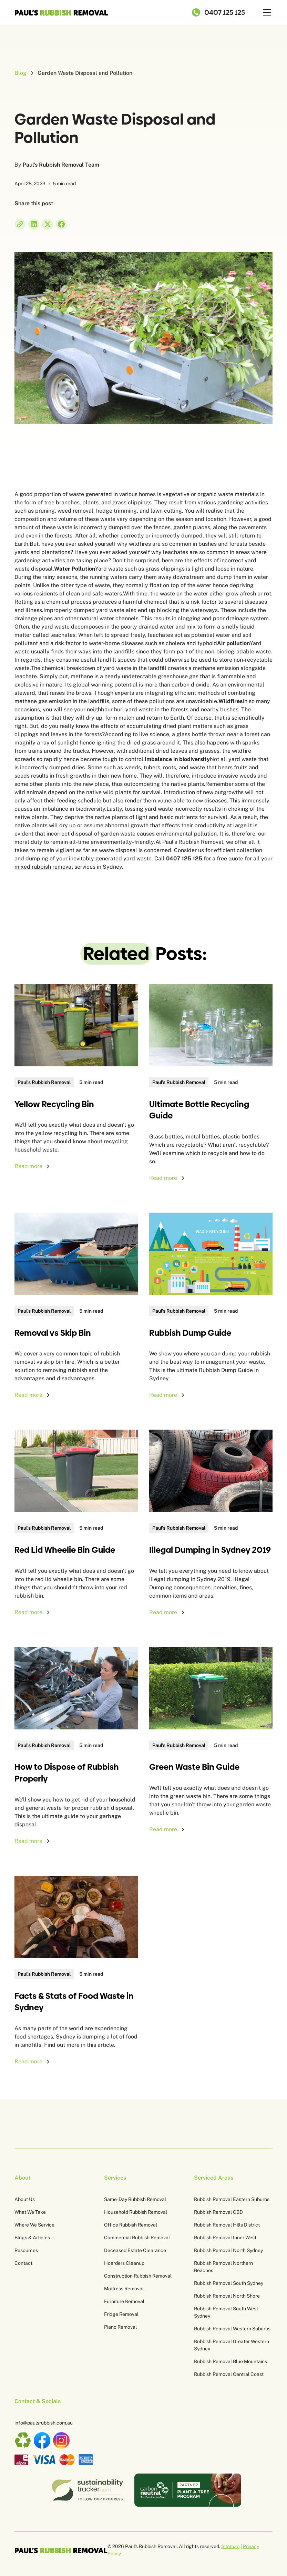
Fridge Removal (121, 2314)
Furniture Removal (124, 2301)
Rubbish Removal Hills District (227, 2225)
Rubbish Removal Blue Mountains (230, 2361)
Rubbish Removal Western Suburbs (232, 2328)
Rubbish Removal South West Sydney (226, 2312)
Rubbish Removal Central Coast (229, 2374)
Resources (26, 2250)
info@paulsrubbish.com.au (43, 2423)
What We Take (30, 2212)
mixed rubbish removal (43, 866)
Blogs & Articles (32, 2237)
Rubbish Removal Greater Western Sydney (231, 2345)
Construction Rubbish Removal (138, 2276)
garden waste (118, 833)
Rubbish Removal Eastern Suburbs (231, 2199)
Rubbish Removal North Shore (227, 2296)
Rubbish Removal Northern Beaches (223, 2266)
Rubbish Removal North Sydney (228, 2250)
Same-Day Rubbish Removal (135, 2199)
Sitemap (230, 2546)
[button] (266, 12)
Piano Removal (120, 2327)
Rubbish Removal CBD (218, 2212)
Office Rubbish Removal (130, 2225)
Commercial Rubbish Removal (137, 2237)
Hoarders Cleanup (124, 2263)
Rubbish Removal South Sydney (228, 2283)
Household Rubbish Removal (135, 2212)
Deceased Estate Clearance (135, 2250)
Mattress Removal (124, 2288)
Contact (23, 2263)
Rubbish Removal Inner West (225, 2237)
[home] (61, 12)
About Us (24, 2199)
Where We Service (34, 2225)
